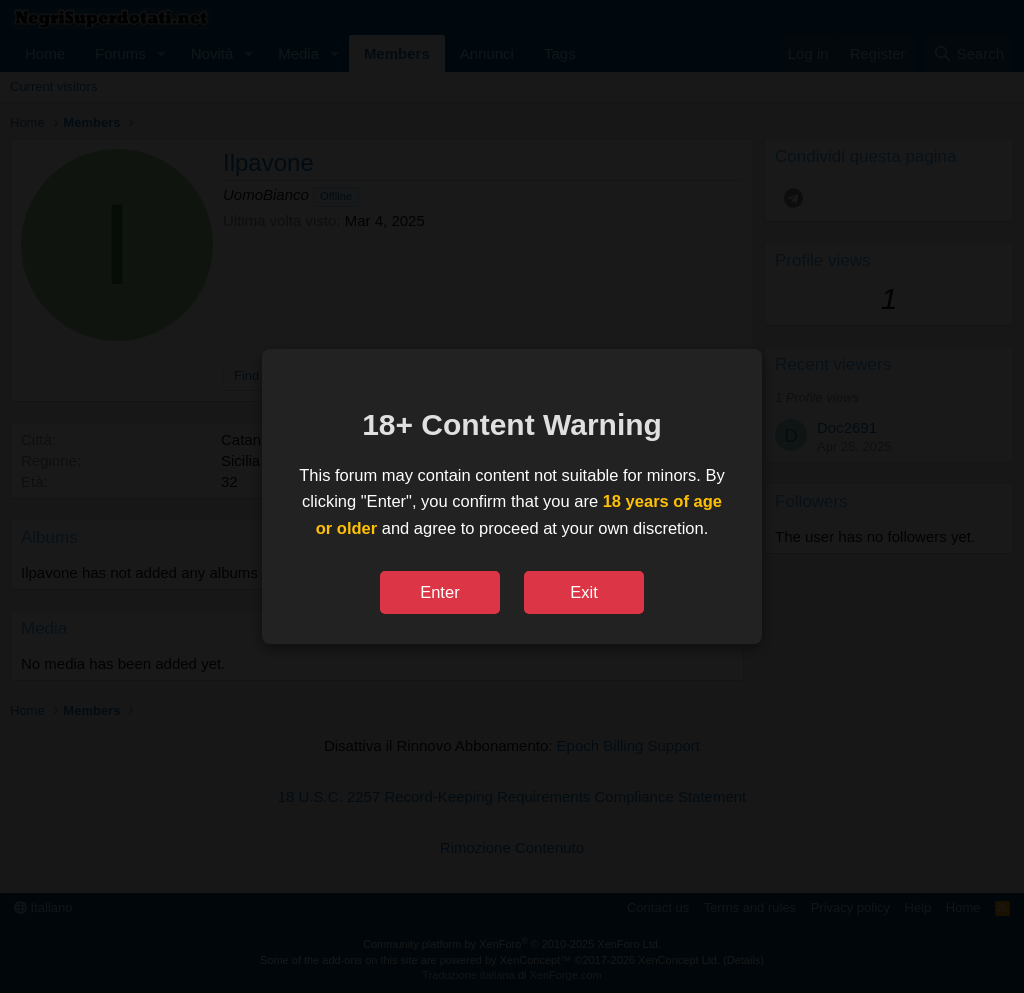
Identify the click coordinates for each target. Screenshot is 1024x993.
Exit (584, 592)
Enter (439, 592)
